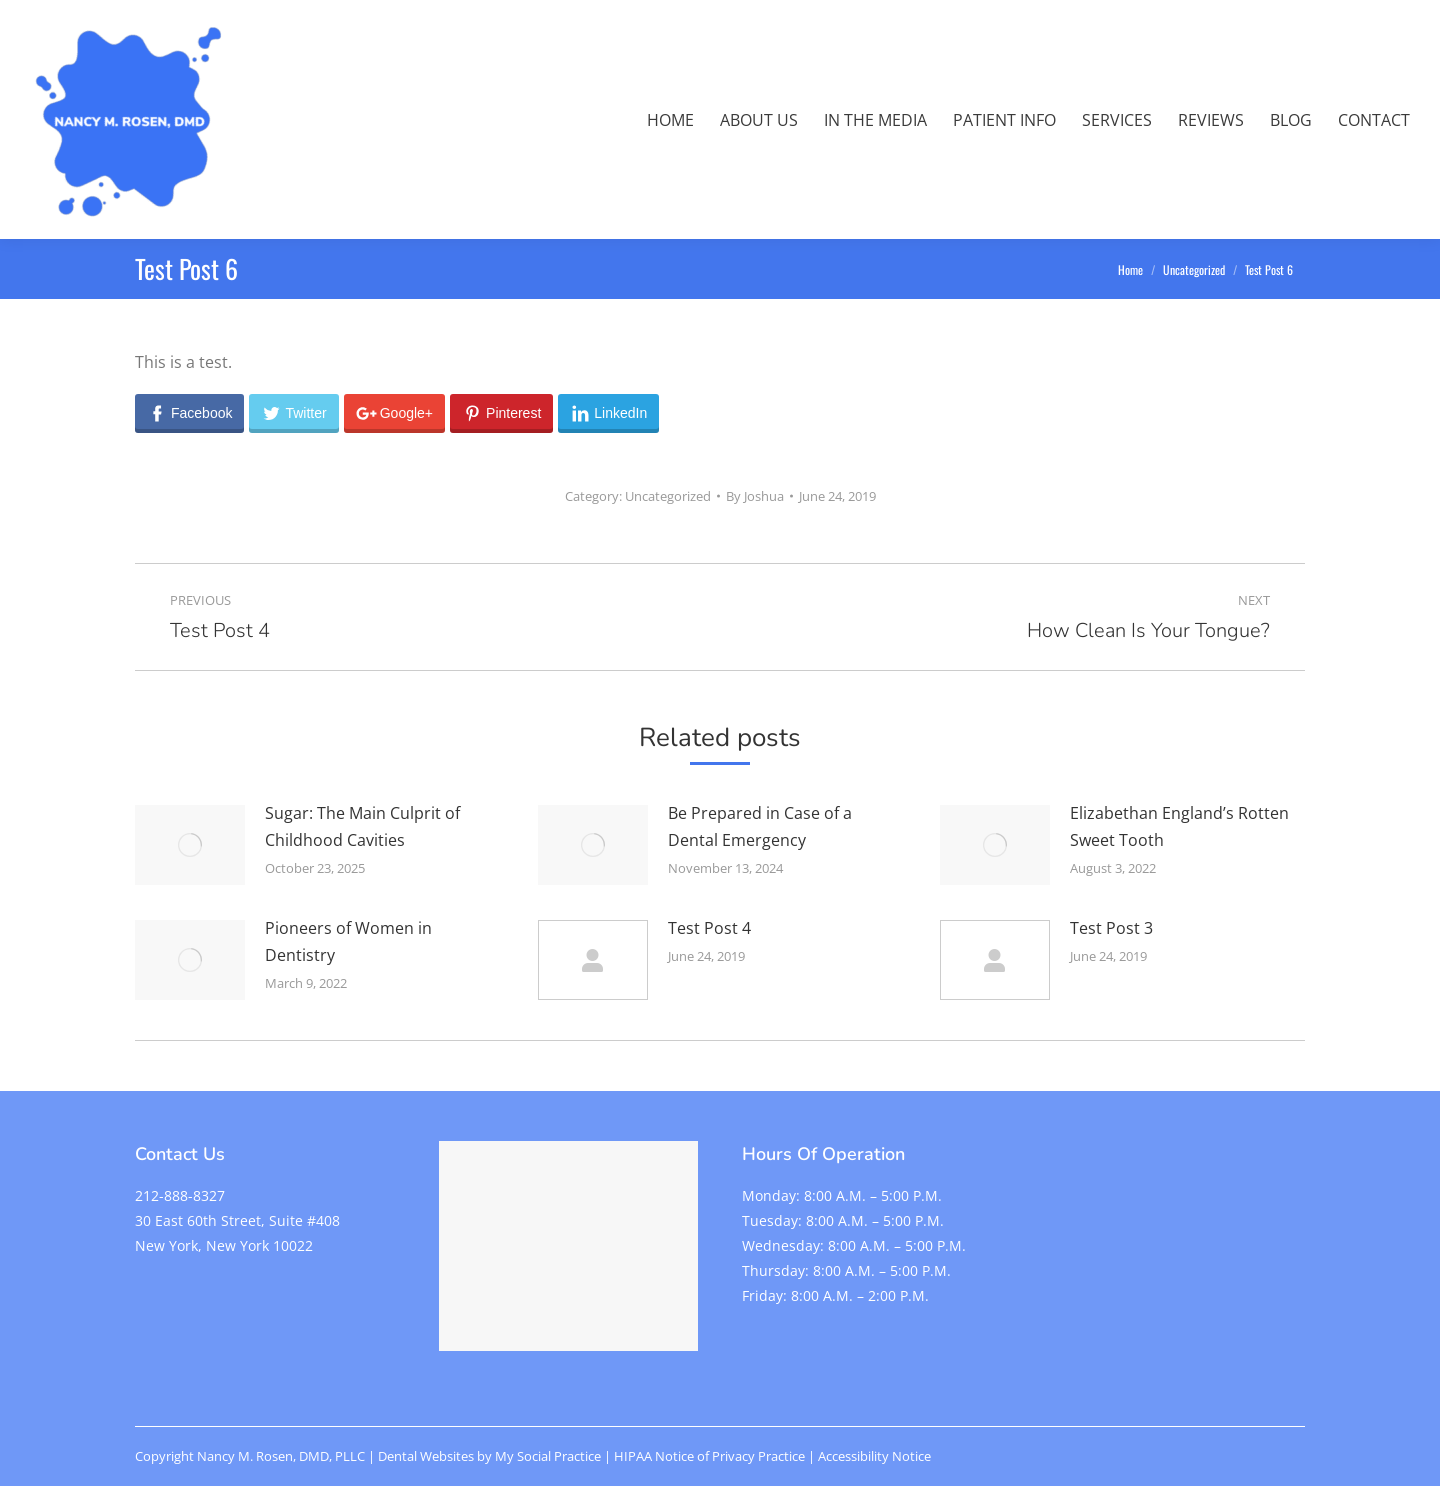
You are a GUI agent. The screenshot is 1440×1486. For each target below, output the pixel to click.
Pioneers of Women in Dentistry (348, 941)
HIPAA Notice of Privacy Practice (709, 1456)
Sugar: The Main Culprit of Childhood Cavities (362, 826)
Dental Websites (426, 1456)
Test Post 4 (709, 928)
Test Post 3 (1111, 928)
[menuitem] (670, 120)
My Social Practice (546, 1456)
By (755, 496)
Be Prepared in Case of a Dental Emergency (760, 826)
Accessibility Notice (874, 1456)
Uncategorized (668, 496)
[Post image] (190, 845)
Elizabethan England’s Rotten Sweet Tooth (1179, 826)
